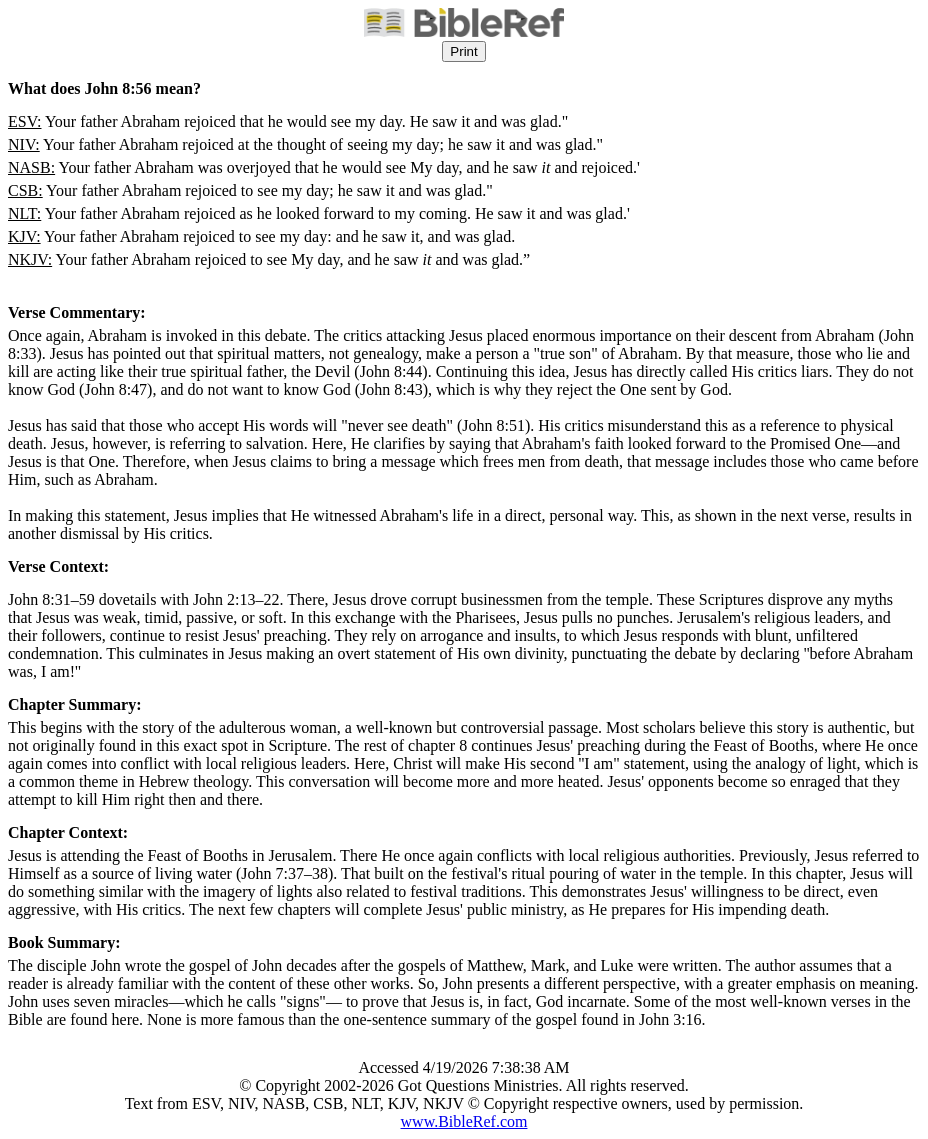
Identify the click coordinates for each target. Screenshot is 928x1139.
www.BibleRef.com (464, 1121)
